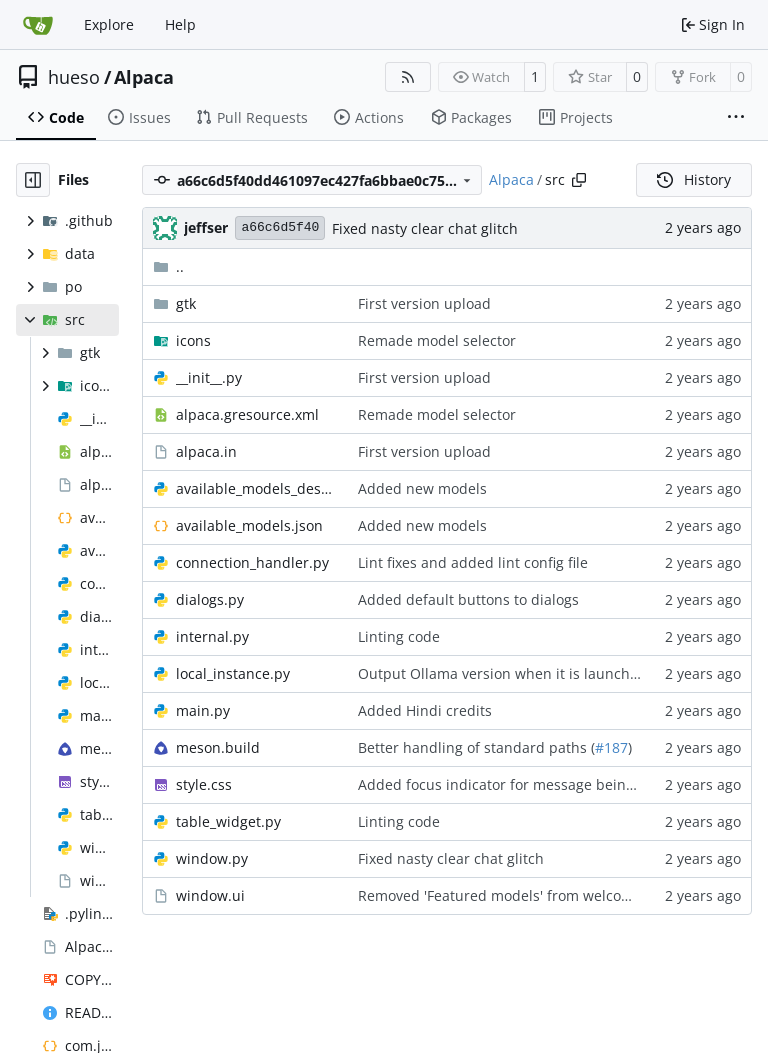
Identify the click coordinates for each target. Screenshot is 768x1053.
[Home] (38, 25)
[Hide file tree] (33, 180)
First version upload (424, 303)
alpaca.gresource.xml (247, 414)
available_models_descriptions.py (257, 488)
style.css (204, 784)
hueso (74, 77)
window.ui (210, 895)
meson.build (218, 747)
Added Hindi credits (425, 710)
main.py (203, 710)
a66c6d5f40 (280, 227)
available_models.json (249, 525)
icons (193, 340)
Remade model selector (437, 340)
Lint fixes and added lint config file (473, 562)
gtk (186, 303)
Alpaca (144, 77)
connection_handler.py (252, 562)
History (694, 179)
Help (180, 24)
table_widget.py (228, 821)
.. (168, 266)
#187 (611, 747)
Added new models (422, 488)
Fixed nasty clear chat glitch (425, 228)
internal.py (212, 636)
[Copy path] (579, 180)
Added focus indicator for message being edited (519, 784)
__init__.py (209, 377)
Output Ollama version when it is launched (502, 673)
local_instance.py (233, 673)
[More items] (736, 118)
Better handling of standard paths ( (476, 747)
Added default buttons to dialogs (468, 599)
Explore (109, 24)
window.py (212, 858)
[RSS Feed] (408, 77)
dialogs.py (210, 599)
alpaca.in (206, 451)
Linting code (399, 636)
